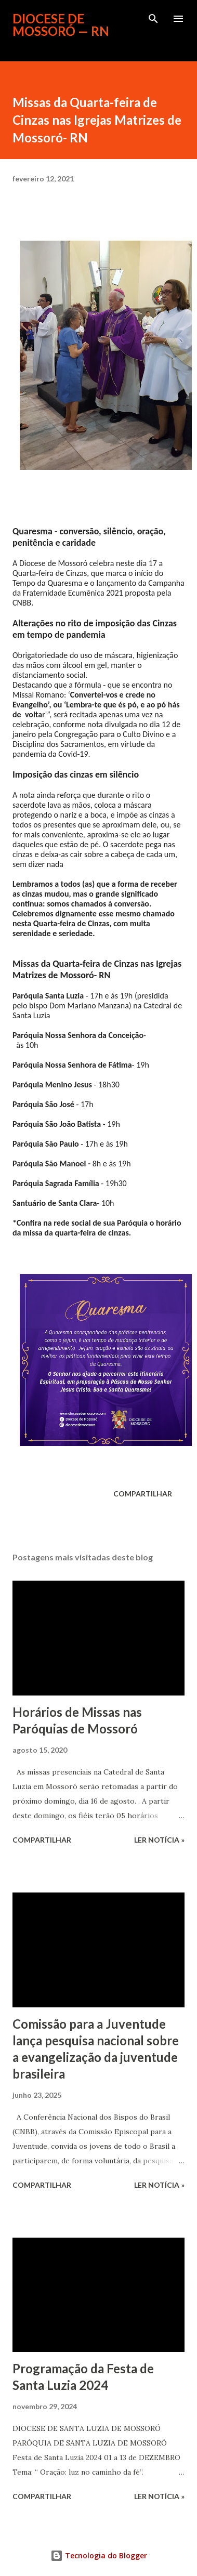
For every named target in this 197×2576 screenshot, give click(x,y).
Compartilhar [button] (142, 1493)
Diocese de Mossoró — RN (60, 24)
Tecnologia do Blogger (98, 2555)
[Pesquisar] (153, 18)
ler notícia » (159, 1839)
